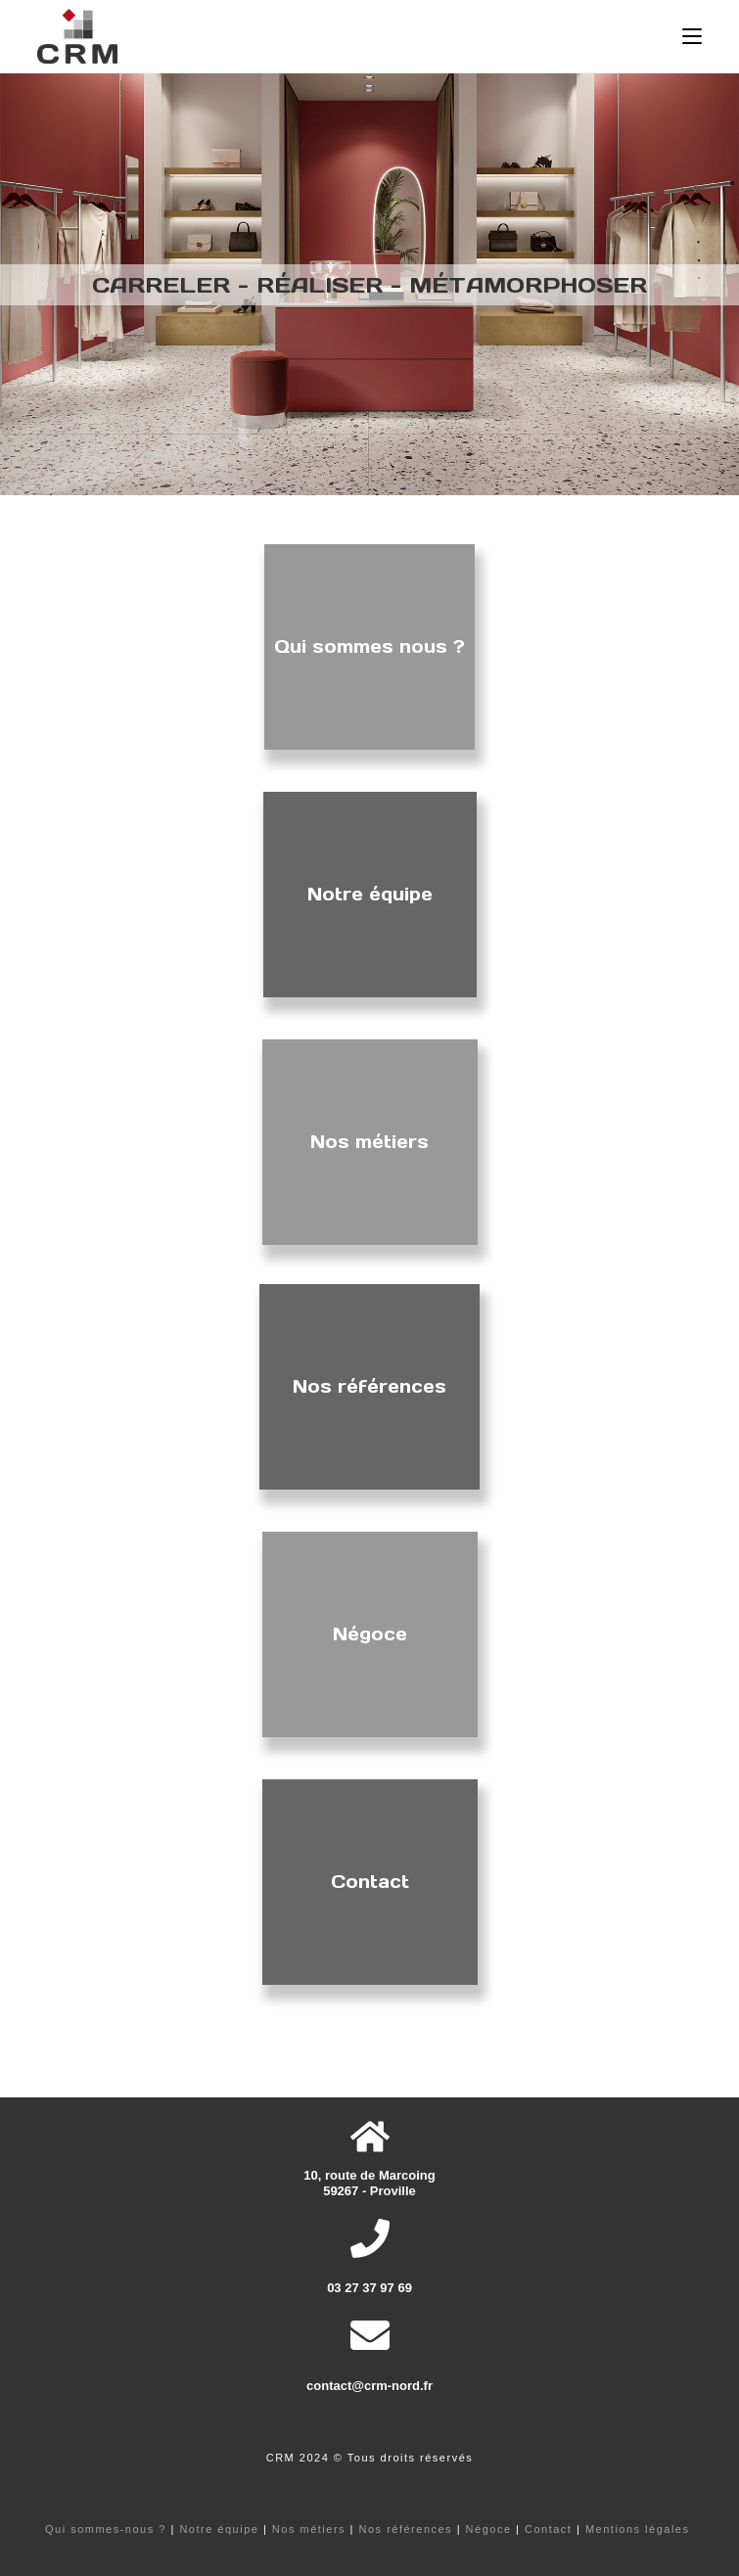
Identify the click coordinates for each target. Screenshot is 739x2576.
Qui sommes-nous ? (105, 2529)
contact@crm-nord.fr (369, 2385)
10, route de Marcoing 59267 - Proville (369, 2183)
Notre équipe (218, 2529)
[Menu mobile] (692, 36)
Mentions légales (637, 2529)
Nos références (406, 2529)
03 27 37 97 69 (369, 2287)
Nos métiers (309, 2529)
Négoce (489, 2529)
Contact (548, 2529)
